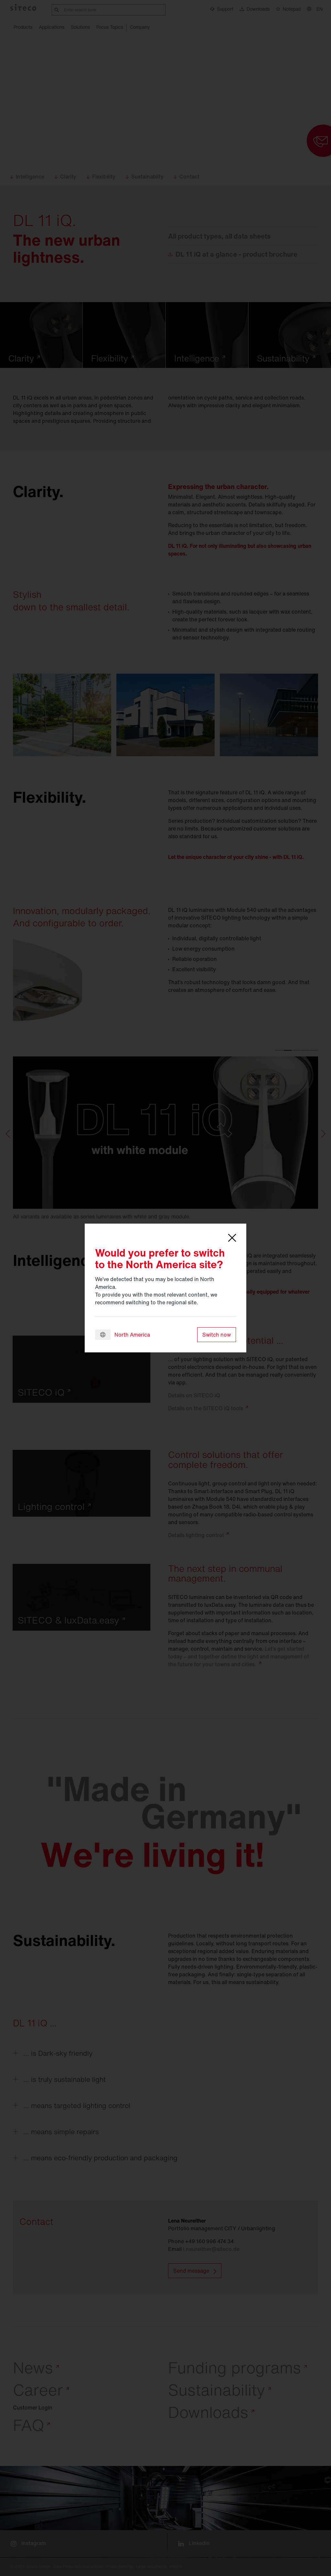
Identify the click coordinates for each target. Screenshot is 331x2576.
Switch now (216, 1335)
